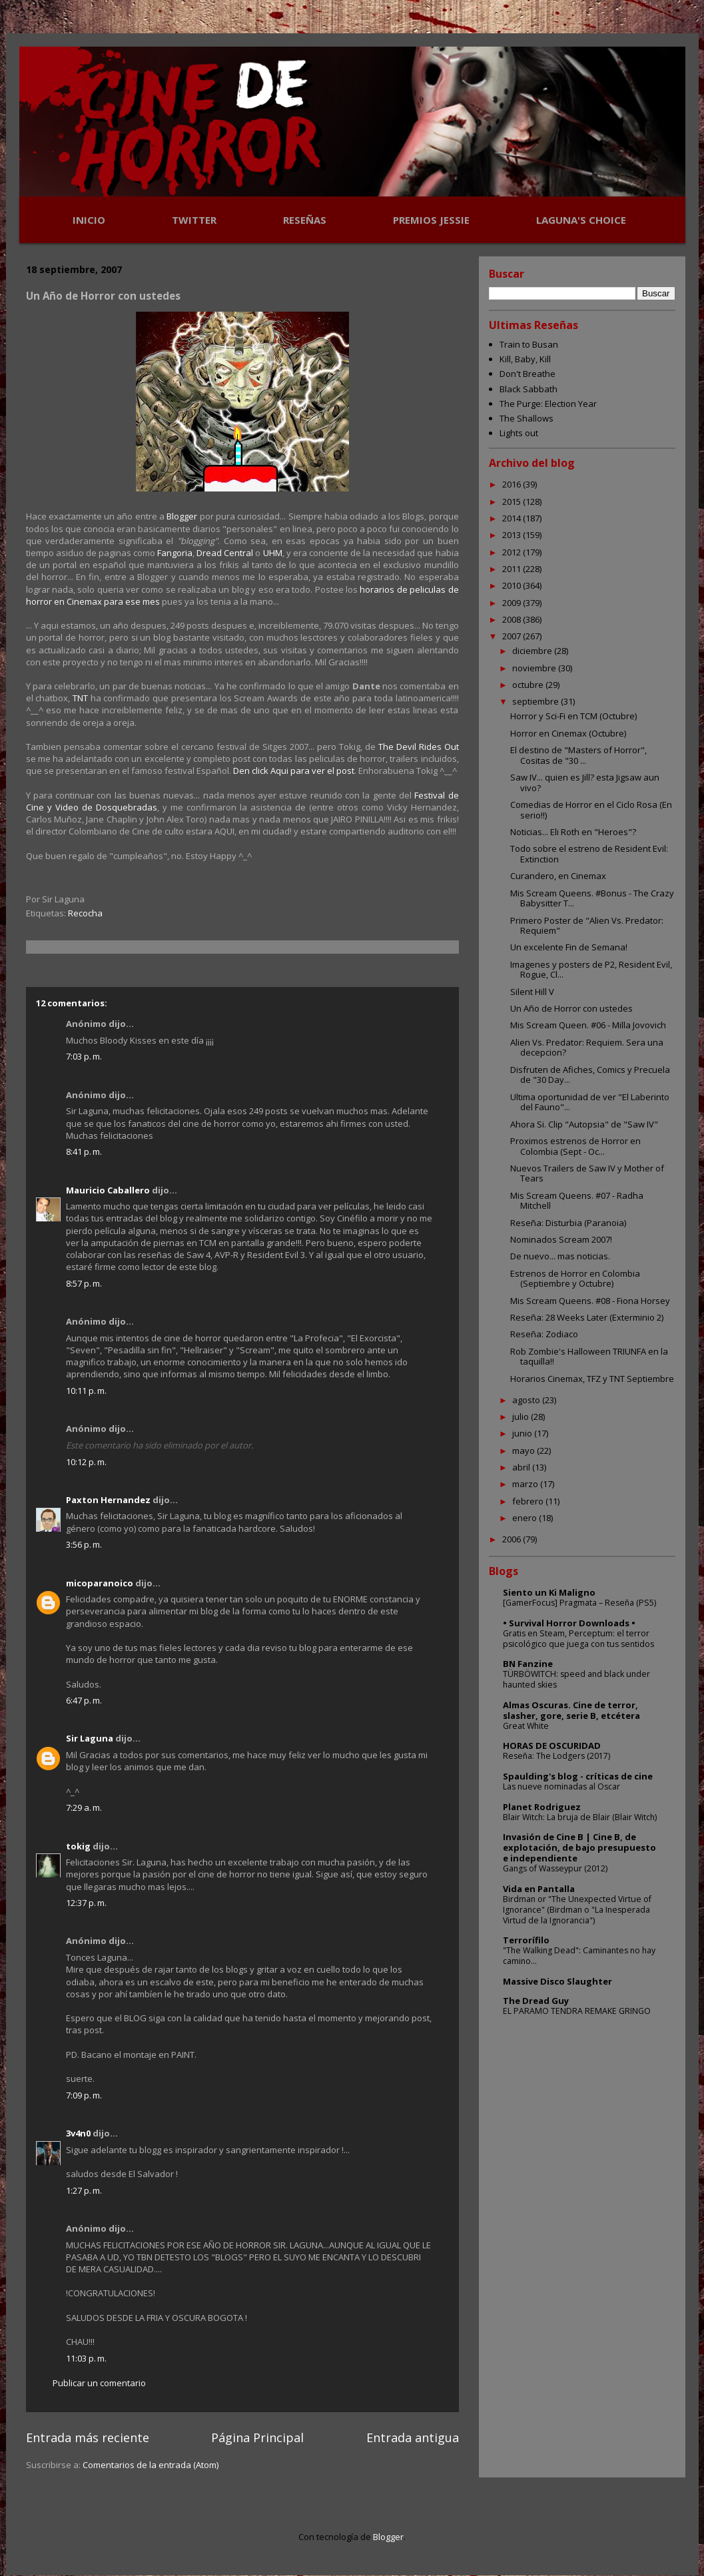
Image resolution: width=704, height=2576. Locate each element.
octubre (528, 685)
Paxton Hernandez (108, 1500)
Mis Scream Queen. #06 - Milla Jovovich (588, 1025)
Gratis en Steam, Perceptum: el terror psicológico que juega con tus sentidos (578, 1639)
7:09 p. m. (84, 2095)
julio (521, 1417)
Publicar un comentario (99, 2383)
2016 (512, 484)
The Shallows (526, 418)
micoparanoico (99, 1583)
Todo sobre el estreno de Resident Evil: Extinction (589, 853)
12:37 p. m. (86, 1903)
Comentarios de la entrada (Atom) (150, 2465)
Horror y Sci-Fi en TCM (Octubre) (573, 716)
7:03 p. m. (84, 1056)
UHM (272, 553)
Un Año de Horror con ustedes (571, 1008)
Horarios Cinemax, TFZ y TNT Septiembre (592, 1379)
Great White (526, 1726)
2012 (512, 552)
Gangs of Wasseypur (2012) (555, 1868)
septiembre (536, 701)
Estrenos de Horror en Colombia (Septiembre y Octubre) (575, 1278)
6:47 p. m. (84, 1700)
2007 (512, 636)
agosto (527, 1400)
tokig (78, 1846)
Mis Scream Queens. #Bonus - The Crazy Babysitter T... (592, 898)
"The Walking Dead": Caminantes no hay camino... (579, 1956)
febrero (528, 1501)
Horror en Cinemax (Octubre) (568, 733)
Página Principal (257, 2437)
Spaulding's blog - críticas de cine (578, 1776)
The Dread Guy (536, 2001)
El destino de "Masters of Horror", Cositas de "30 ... (578, 755)
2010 (512, 585)
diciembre (533, 651)
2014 (512, 518)
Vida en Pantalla (539, 1889)
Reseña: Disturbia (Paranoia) (568, 1223)
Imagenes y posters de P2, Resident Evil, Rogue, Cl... (591, 969)
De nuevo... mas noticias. (560, 1256)
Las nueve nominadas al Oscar (561, 1786)
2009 (512, 603)
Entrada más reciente (87, 2437)
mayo (524, 1450)
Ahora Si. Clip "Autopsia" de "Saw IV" (584, 1124)
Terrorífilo (526, 1940)
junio (523, 1433)
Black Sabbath (528, 389)
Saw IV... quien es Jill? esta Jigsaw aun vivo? (584, 782)
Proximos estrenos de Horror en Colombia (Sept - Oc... (575, 1146)
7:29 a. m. (84, 1807)
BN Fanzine (528, 1664)
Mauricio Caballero (108, 1190)
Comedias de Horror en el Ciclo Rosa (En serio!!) (591, 810)
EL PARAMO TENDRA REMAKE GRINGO (577, 2011)
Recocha (85, 913)
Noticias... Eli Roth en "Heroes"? (573, 832)
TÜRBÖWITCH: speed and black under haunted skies (576, 1679)
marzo (526, 1484)
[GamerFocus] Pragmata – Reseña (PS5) (579, 1602)
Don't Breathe (527, 374)
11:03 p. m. (86, 2358)
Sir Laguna (89, 1738)
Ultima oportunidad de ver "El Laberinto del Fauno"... (589, 1102)
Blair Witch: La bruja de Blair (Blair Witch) (580, 1817)
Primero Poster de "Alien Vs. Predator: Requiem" (586, 925)
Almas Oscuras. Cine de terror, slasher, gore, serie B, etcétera (571, 1710)
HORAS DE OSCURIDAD (552, 1746)
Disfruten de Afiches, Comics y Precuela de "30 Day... (590, 1075)
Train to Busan (529, 344)
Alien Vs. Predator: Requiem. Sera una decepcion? (586, 1047)
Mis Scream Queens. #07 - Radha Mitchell (576, 1200)
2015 (512, 501)
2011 (512, 569)
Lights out (519, 433)
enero (525, 1518)
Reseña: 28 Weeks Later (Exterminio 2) (586, 1317)
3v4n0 (78, 2133)
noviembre (535, 668)
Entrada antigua (412, 2437)
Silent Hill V (532, 992)
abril (522, 1467)
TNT (80, 698)
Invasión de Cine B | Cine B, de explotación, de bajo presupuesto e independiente (579, 1847)
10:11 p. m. (86, 1391)
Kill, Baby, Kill (525, 359)
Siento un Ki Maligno (549, 1592)
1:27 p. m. (84, 2190)
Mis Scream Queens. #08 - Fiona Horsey (590, 1301)
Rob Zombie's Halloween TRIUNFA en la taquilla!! (589, 1356)
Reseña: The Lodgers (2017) (556, 1756)
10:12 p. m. (86, 1462)
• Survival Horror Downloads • (569, 1623)
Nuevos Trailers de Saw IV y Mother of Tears (587, 1173)
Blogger (182, 516)
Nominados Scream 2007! (561, 1239)
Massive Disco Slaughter (557, 1981)
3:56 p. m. (84, 1544)
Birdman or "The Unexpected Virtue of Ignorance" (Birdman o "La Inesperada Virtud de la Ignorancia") (577, 1909)
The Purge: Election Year (548, 404)
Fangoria (174, 553)
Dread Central (224, 553)
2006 (512, 1539)
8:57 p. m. (84, 1283)
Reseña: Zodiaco (544, 1334)
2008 (512, 619)
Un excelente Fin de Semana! (568, 947)
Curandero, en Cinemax (558, 876)
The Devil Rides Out (418, 747)
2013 (512, 535)
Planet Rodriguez (542, 1807)
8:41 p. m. (84, 1151)
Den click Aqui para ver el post (293, 771)
